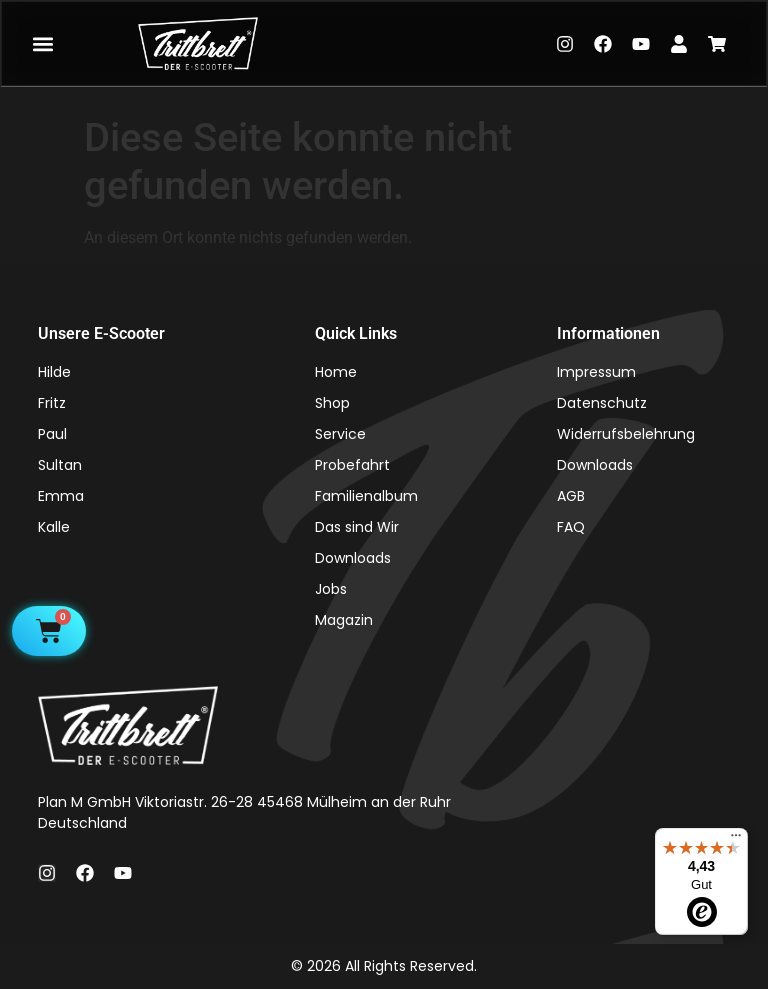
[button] (42, 43)
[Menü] (736, 840)
